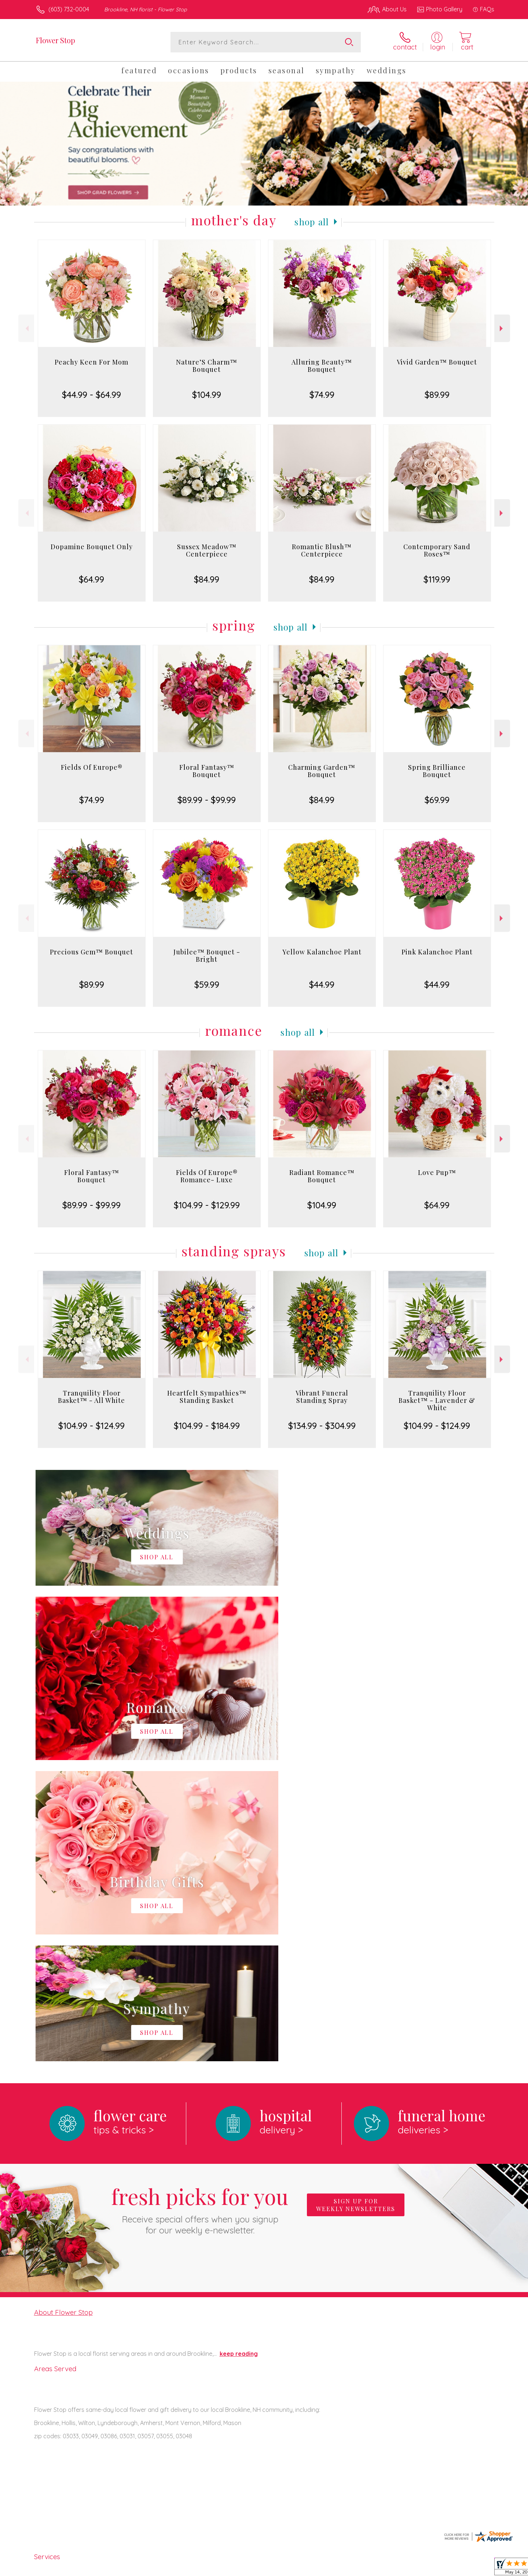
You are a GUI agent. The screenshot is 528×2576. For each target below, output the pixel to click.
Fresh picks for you (199, 1907)
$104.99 (206, 394)
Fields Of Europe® (91, 767)
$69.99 (437, 799)
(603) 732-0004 (68, 9)
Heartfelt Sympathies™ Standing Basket (206, 1397)
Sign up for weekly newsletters (355, 1903)
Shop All (311, 222)
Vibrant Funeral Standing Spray (322, 1397)
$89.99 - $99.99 (206, 799)
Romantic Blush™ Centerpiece (322, 550)
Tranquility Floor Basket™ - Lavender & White (437, 1400)
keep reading (239, 2052)
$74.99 (321, 394)
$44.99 (321, 984)
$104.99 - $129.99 (207, 1205)
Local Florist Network (429, 2568)
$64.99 (91, 579)
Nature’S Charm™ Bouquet (206, 366)
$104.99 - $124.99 (91, 1425)
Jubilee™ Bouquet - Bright (206, 955)
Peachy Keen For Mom (91, 362)
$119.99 (436, 579)
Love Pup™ (437, 1172)
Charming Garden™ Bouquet (321, 771)
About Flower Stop (63, 2011)
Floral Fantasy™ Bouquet (206, 771)
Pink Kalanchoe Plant (437, 951)
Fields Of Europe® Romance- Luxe (207, 1176)
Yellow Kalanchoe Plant (322, 951)
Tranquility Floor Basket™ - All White (91, 1397)
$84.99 (206, 579)
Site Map (474, 2568)
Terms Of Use (333, 2568)
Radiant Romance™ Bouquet (322, 1176)
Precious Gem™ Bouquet (91, 951)
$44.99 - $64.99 (91, 394)
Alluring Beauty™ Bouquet (322, 366)
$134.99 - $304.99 (322, 1425)
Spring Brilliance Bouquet (437, 771)
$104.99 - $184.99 (207, 1425)
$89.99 (437, 394)
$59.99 (206, 984)
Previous (26, 328)
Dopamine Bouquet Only (92, 546)
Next (502, 328)
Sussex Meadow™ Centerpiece (206, 550)
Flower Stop (55, 40)
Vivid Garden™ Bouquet (437, 362)
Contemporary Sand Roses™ (436, 550)
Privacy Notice (377, 2568)
